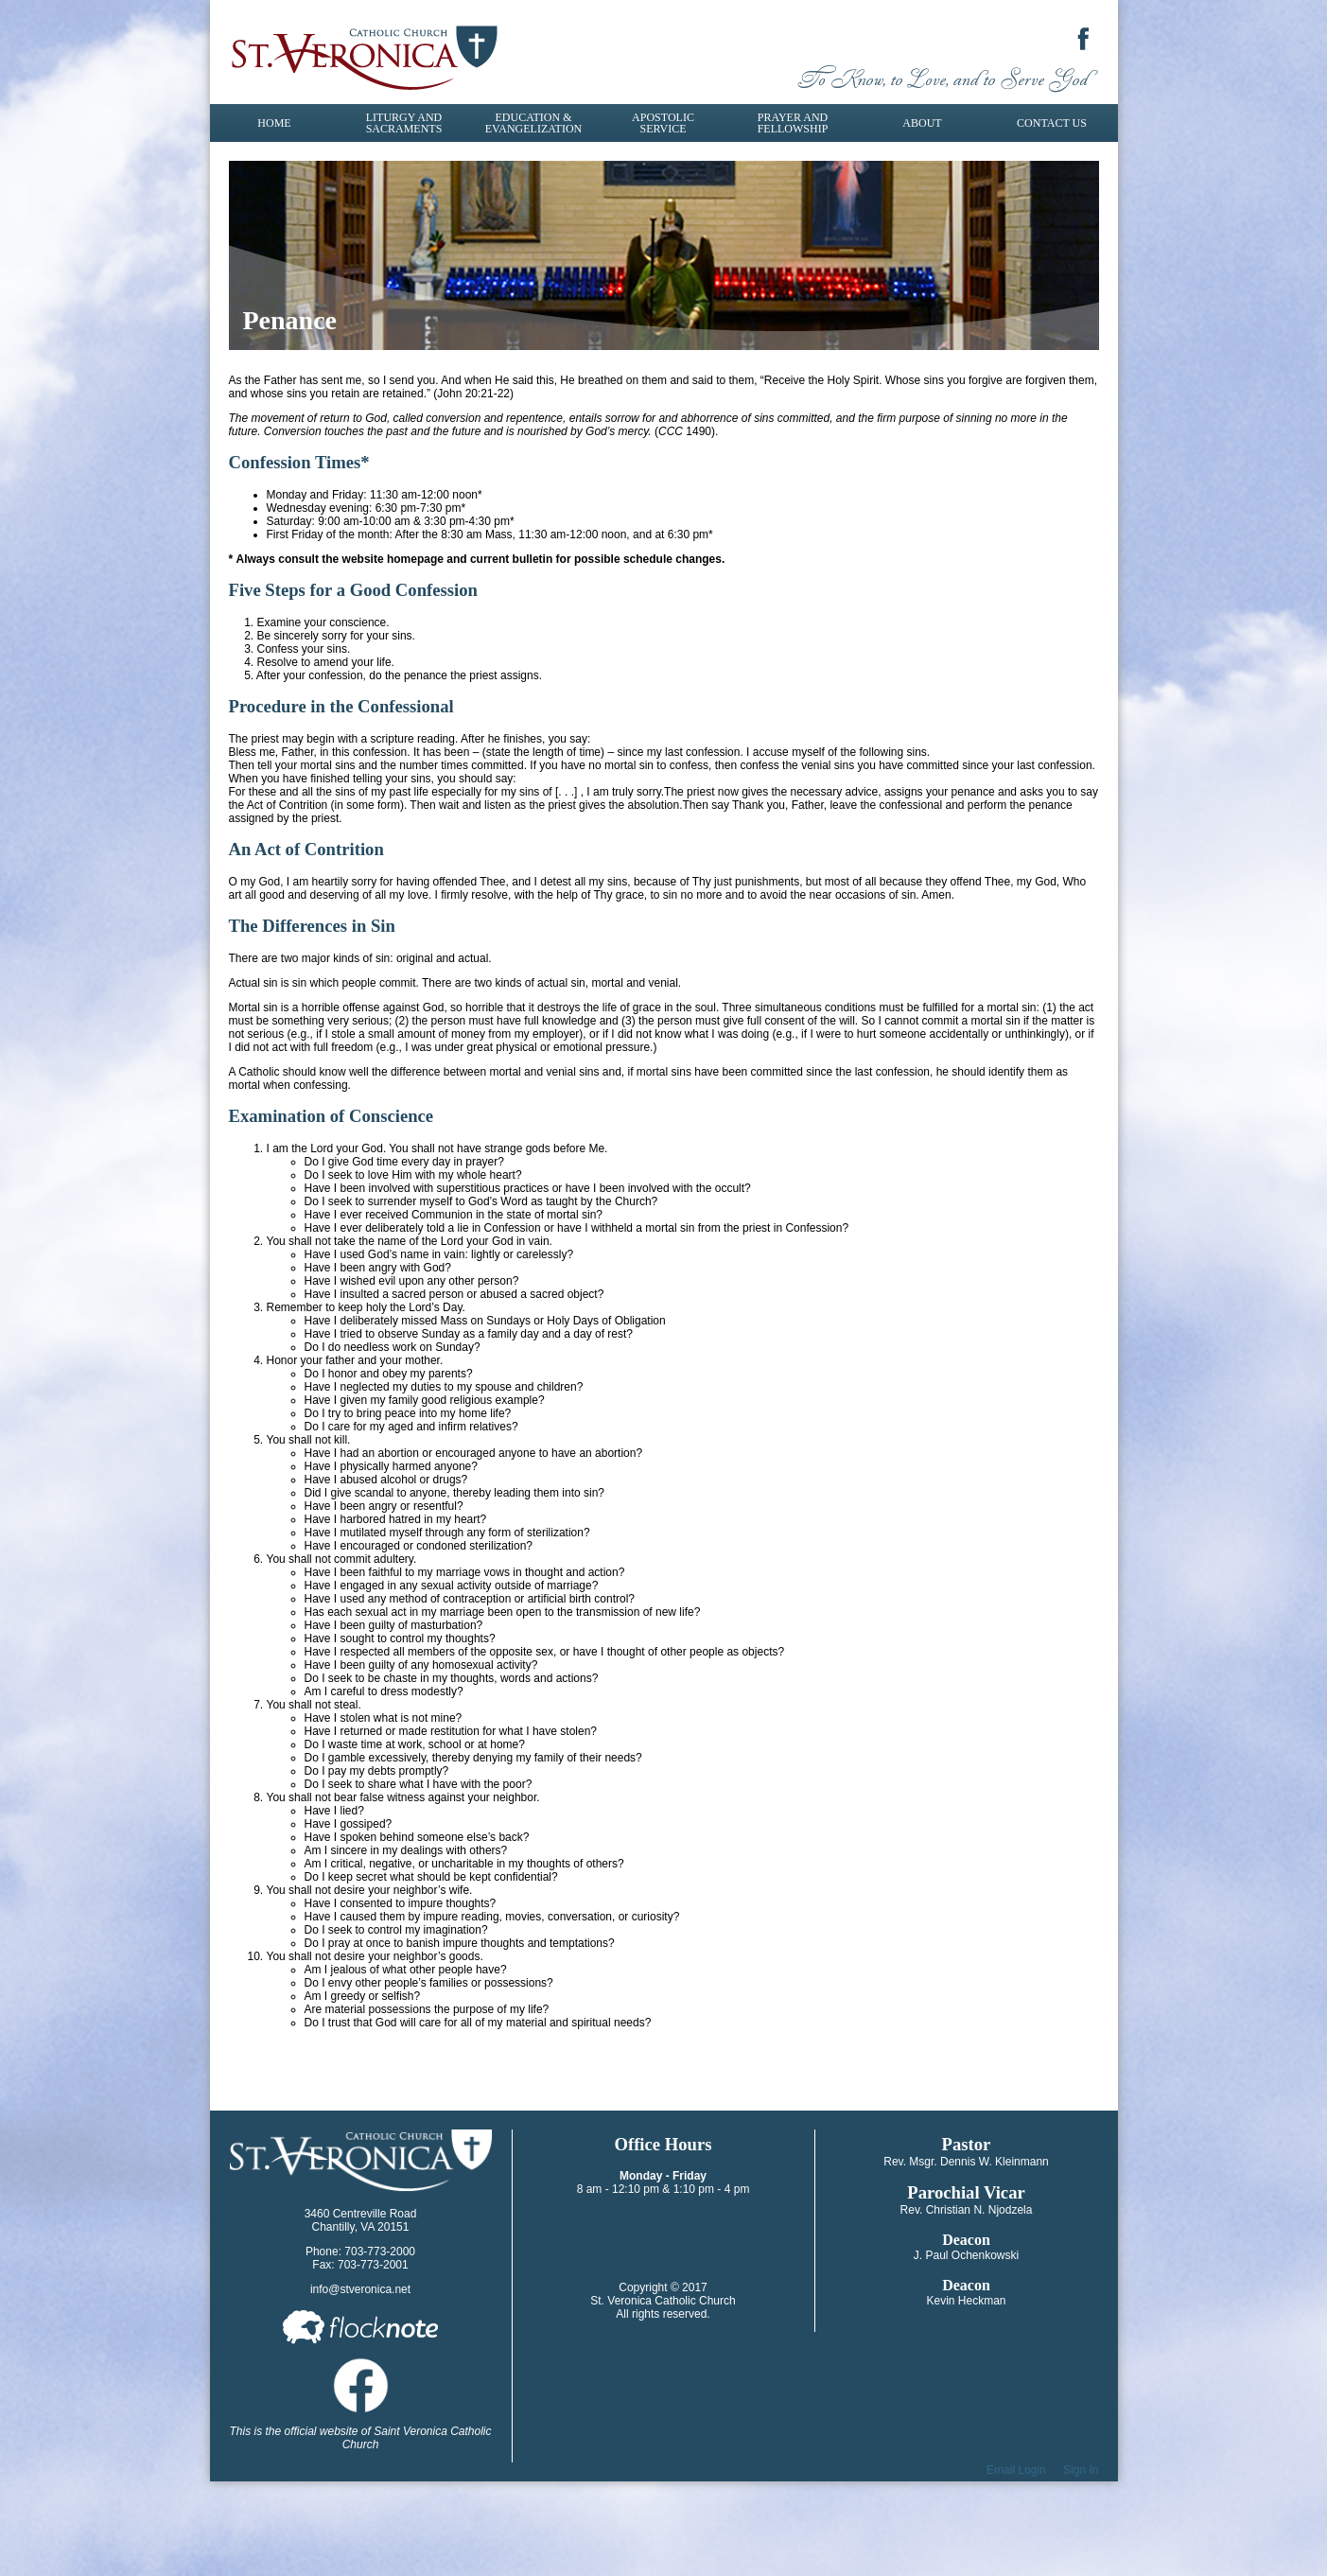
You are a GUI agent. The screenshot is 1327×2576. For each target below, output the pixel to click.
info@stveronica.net (360, 2289)
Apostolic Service (663, 123)
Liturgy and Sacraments (404, 123)
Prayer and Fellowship (793, 123)
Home (273, 123)
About (921, 123)
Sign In (1080, 2470)
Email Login (1016, 2470)
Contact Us (1052, 123)
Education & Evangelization (533, 123)
